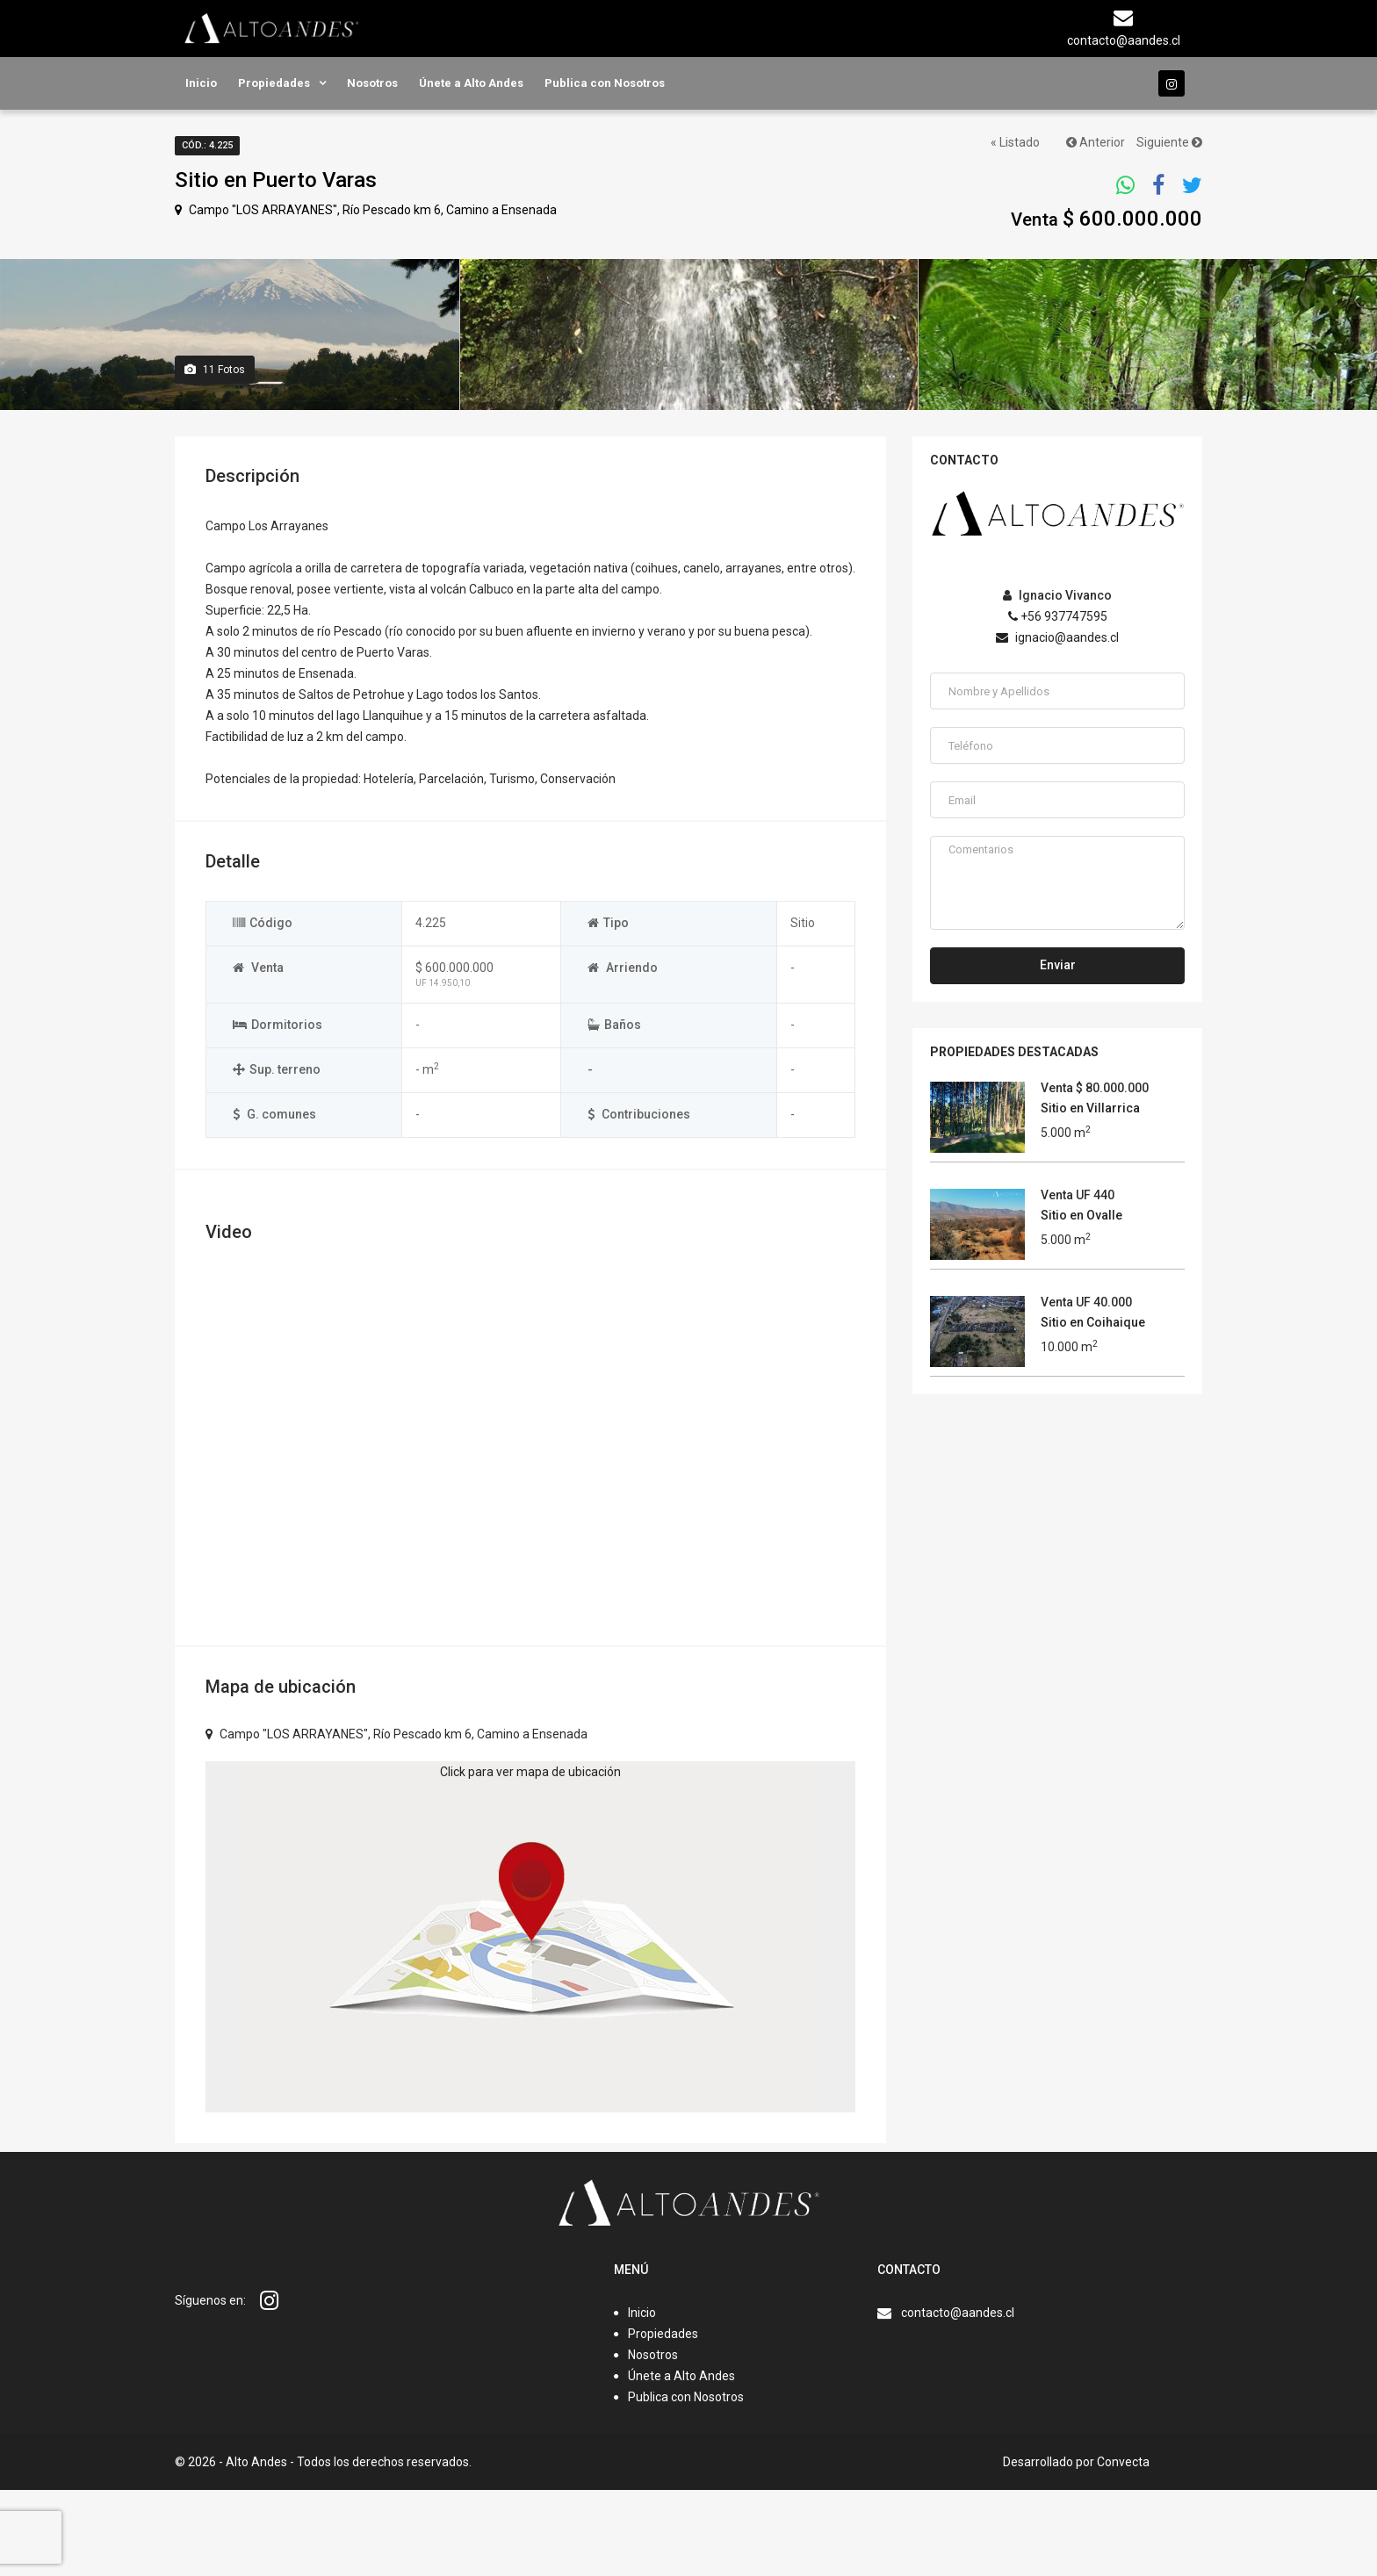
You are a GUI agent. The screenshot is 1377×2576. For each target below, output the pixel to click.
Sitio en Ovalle (1081, 1301)
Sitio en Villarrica (1090, 1194)
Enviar (1058, 1051)
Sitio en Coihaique (1093, 1408)
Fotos (214, 456)
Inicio (201, 83)
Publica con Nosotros (604, 83)
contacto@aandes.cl (957, 2399)
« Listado (1015, 142)
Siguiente (1169, 142)
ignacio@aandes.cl (1057, 723)
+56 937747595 (1057, 702)
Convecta (1123, 2548)
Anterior (1095, 142)
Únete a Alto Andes (471, 83)
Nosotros (372, 83)
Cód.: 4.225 (207, 145)
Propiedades (274, 83)
